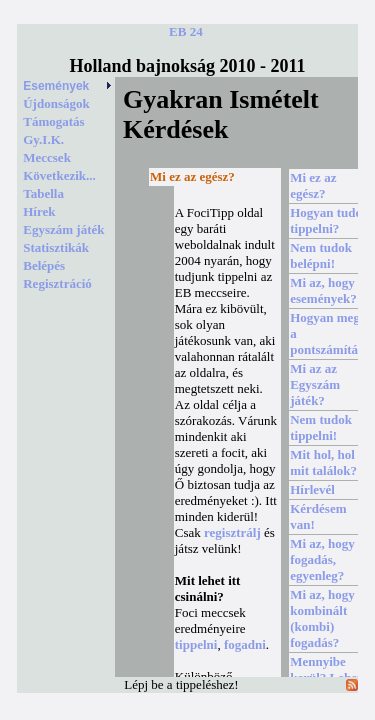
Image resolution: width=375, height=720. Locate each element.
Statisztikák (56, 247)
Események (68, 86)
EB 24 (186, 31)
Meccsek (47, 157)
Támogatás (53, 121)
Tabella (43, 193)
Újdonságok (56, 103)
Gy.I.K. (43, 139)
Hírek (39, 211)
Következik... (59, 175)
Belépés (44, 265)
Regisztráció (57, 283)
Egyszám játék (63, 229)
